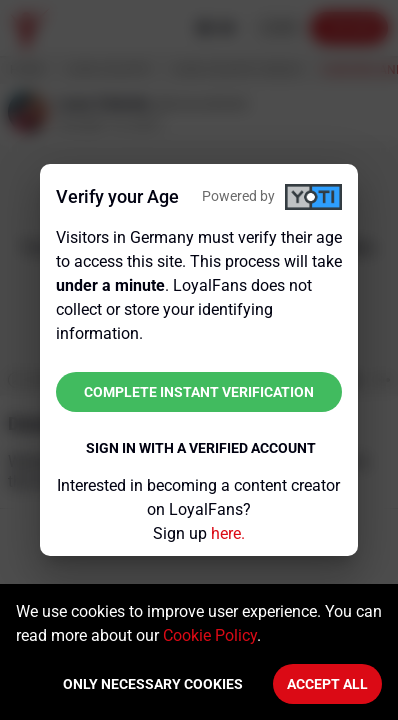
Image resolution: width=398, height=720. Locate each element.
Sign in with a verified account (201, 448)
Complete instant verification (199, 392)
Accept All (327, 684)
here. (228, 533)
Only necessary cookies (153, 684)
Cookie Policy (210, 635)
